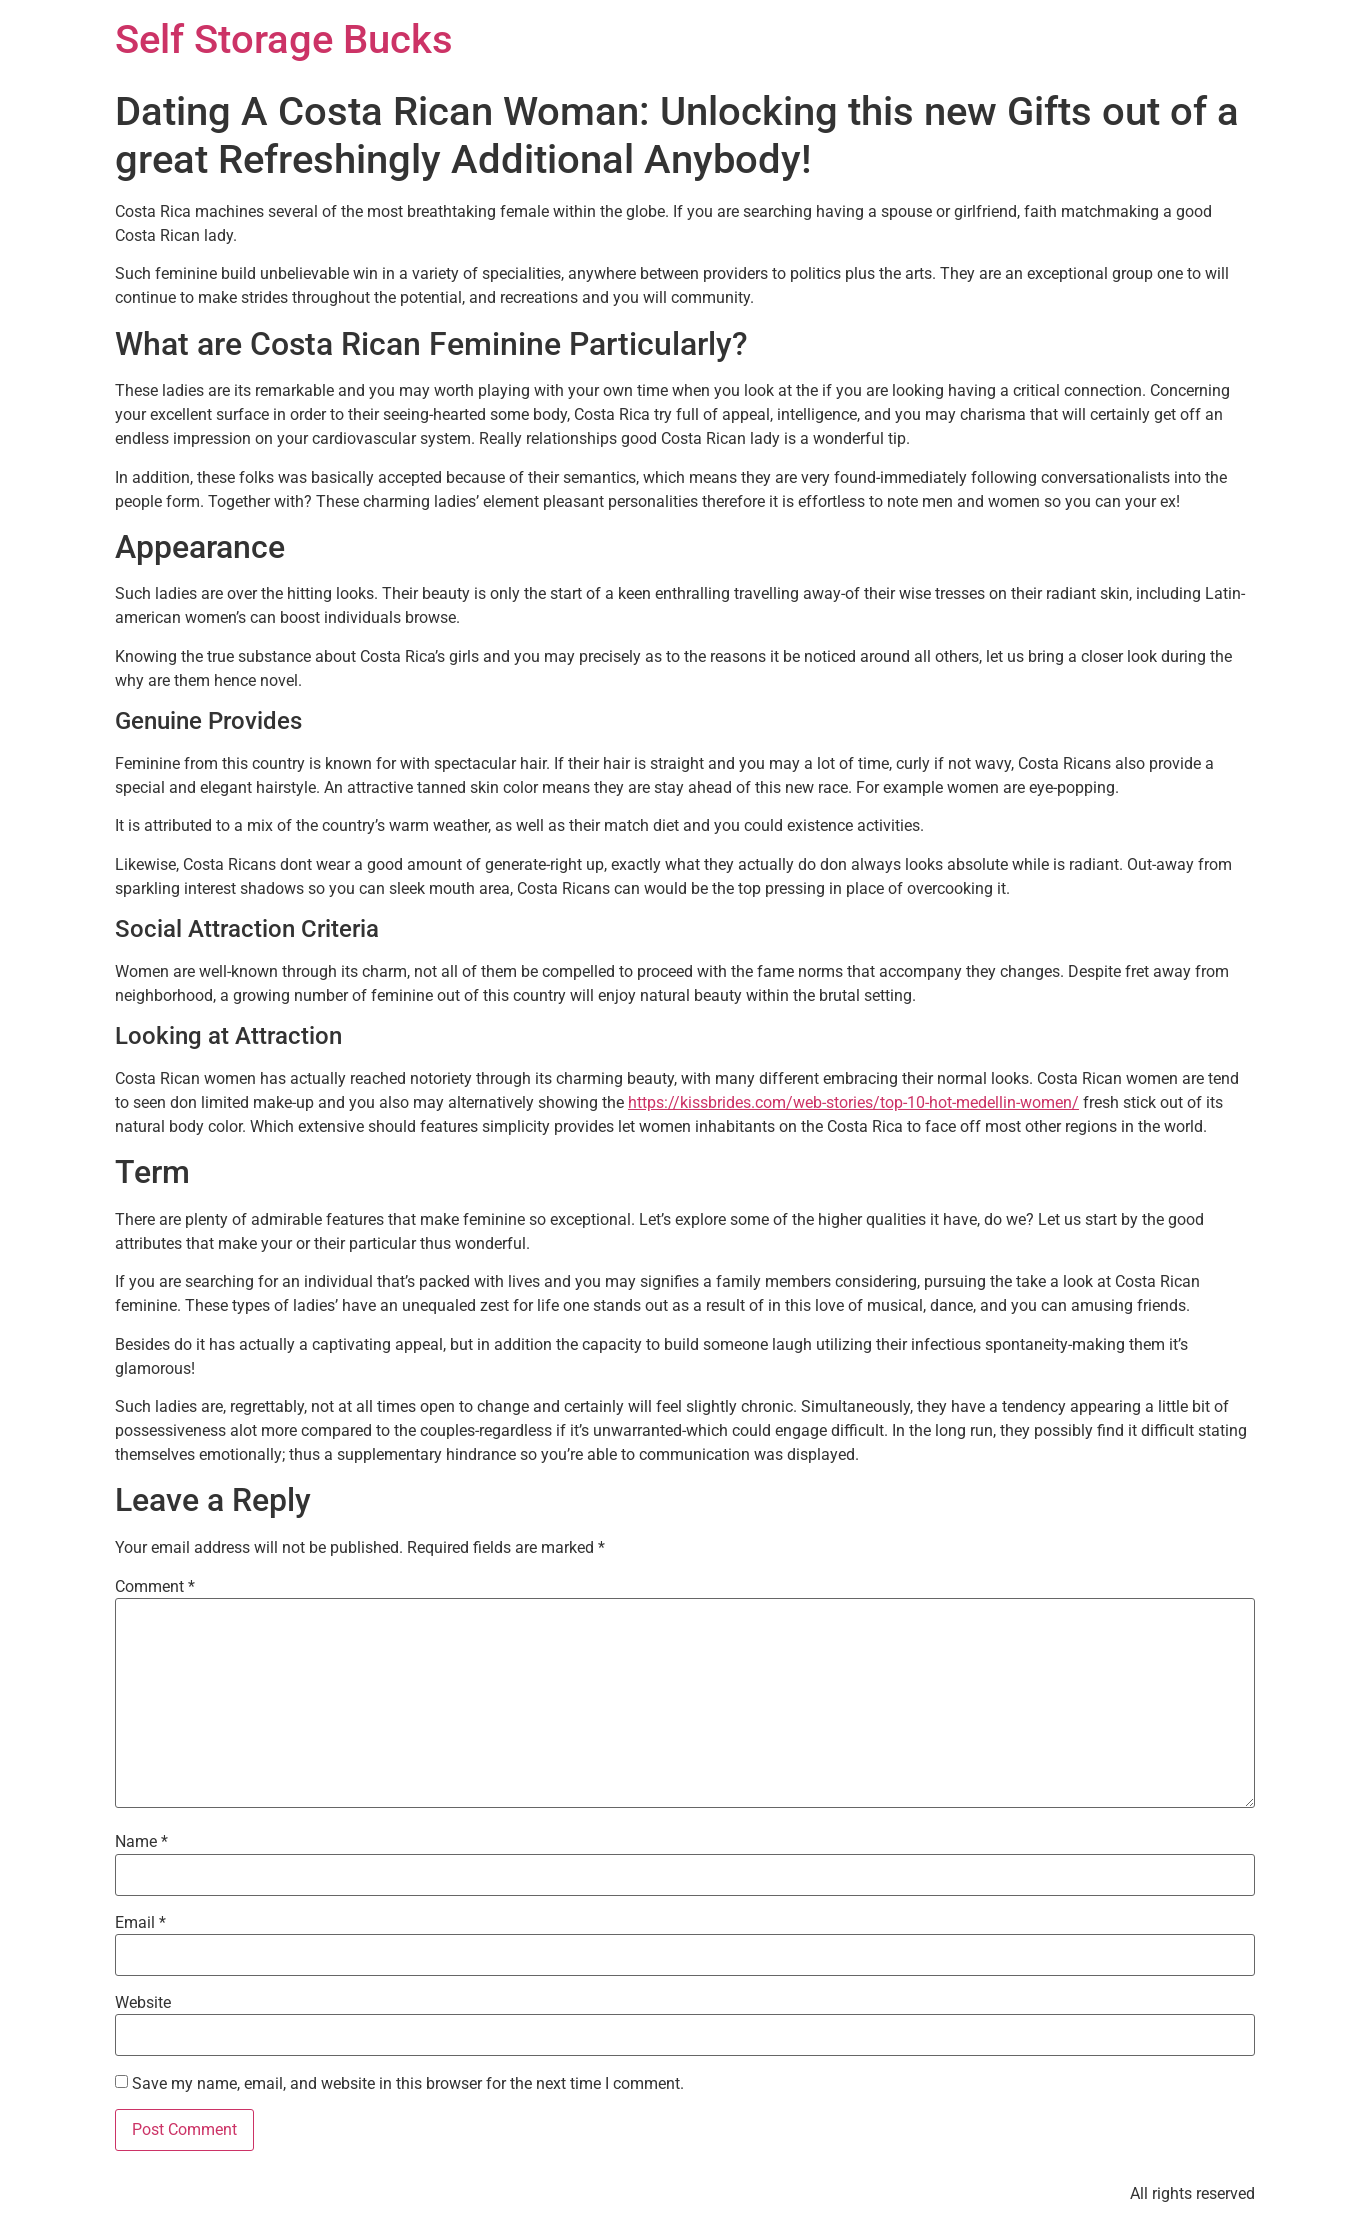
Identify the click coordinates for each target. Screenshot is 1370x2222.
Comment (155, 1587)
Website (143, 2003)
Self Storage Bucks (284, 39)
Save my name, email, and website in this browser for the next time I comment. (408, 2084)
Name (141, 1842)
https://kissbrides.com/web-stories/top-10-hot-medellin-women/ (853, 1102)
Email (140, 1923)
